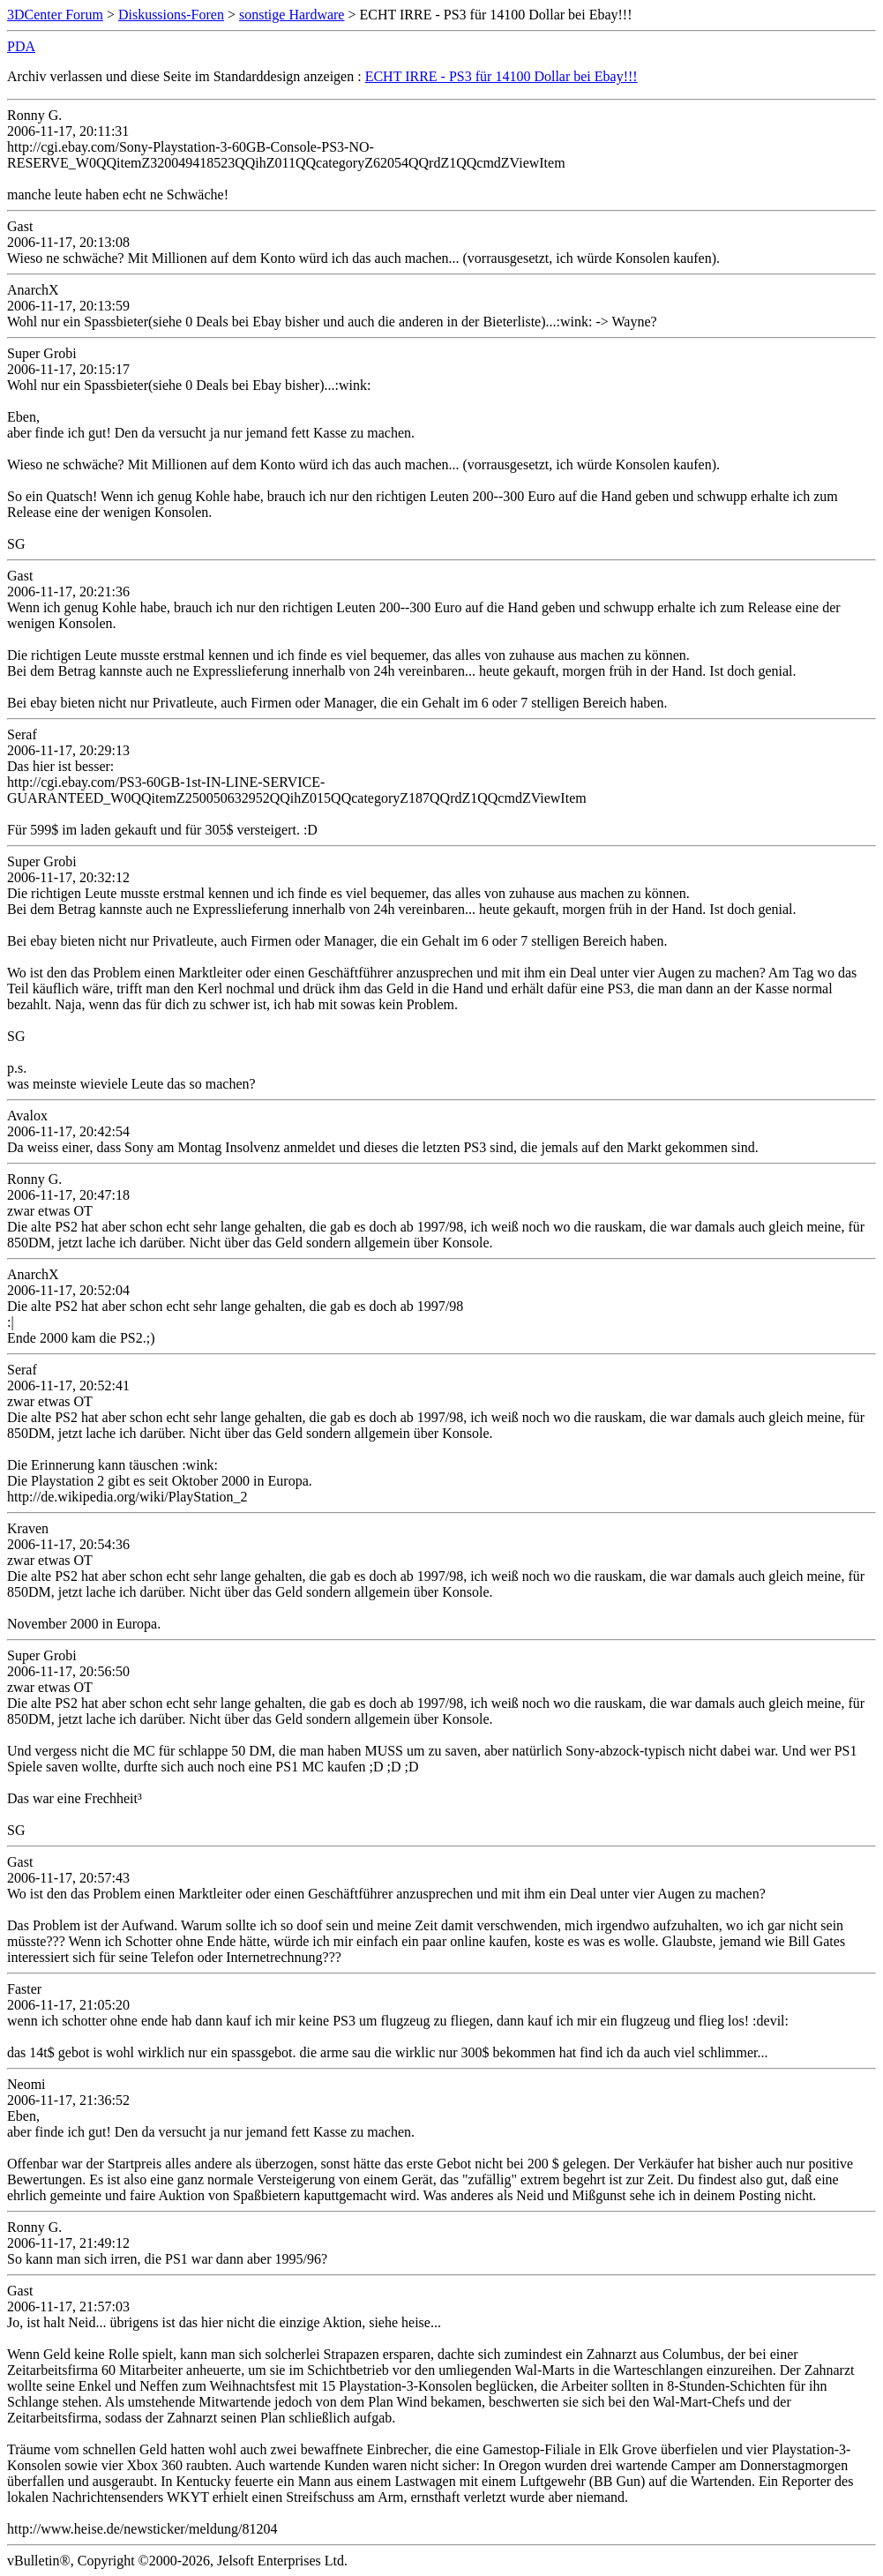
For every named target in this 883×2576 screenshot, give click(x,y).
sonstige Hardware (292, 14)
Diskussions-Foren (171, 14)
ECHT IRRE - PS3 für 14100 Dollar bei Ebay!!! (501, 76)
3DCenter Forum (55, 14)
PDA (21, 46)
